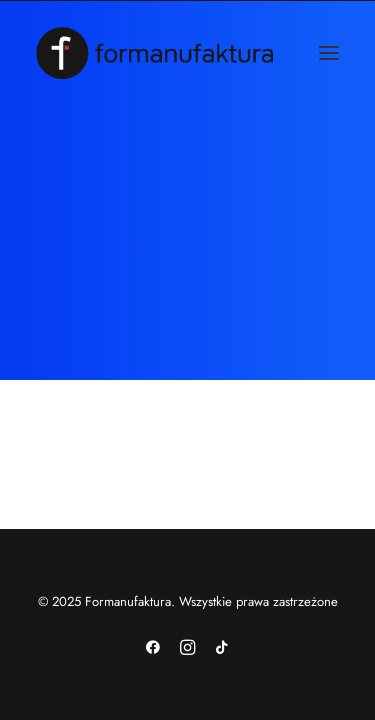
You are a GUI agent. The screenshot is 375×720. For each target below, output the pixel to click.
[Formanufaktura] (154, 53)
